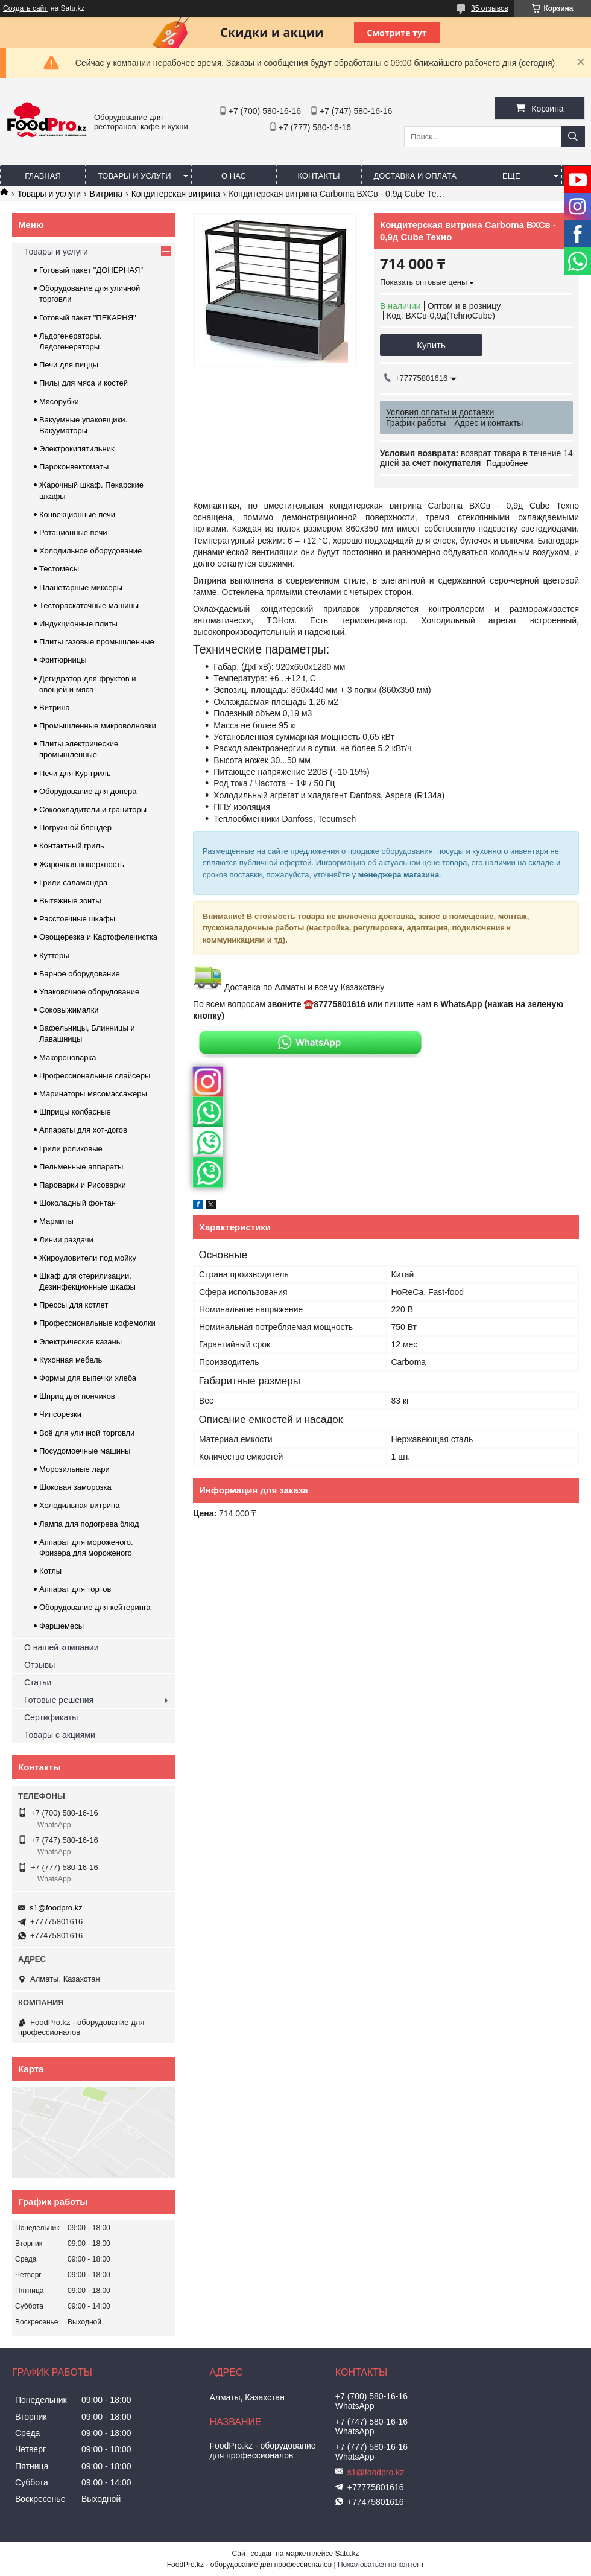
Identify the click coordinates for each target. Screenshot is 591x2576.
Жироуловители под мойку (87, 1257)
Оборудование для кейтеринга (95, 1607)
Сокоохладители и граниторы (93, 809)
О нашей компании (61, 1647)
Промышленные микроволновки (97, 725)
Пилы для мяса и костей (83, 382)
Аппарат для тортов (75, 1589)
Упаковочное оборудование (89, 991)
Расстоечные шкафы (77, 918)
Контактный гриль (71, 845)
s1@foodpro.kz (56, 1907)
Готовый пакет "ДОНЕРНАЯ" (91, 270)
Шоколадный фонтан (77, 1202)
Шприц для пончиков (77, 1396)
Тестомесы (59, 568)
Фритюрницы (63, 659)
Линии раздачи (66, 1239)
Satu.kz (347, 2553)
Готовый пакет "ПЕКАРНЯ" (87, 317)
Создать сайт (25, 8)
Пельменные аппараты (81, 1166)
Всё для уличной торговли (86, 1432)
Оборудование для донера (88, 791)
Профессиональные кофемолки (97, 1323)
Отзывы (39, 1665)
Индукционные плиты (78, 623)
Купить (431, 345)
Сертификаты (51, 1717)
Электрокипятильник (77, 448)
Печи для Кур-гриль (75, 773)
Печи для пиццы (68, 364)
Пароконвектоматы (74, 466)
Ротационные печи (73, 532)
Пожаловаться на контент (381, 2564)
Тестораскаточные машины (89, 605)
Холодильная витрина (79, 1505)
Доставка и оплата (415, 175)
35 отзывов (489, 8)
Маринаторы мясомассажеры (93, 1093)
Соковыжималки (69, 1009)
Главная (43, 175)
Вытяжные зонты (70, 900)
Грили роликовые (71, 1148)
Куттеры (54, 955)
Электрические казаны (80, 1341)
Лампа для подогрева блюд (89, 1523)
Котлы (50, 1571)
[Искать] (573, 136)
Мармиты (56, 1221)
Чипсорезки (60, 1414)
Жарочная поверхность (81, 864)
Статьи (37, 1682)
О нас (233, 175)
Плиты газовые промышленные (96, 641)
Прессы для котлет (73, 1304)
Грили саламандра (73, 882)
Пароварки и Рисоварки (82, 1184)
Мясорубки (59, 401)
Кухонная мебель (70, 1359)
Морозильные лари (74, 1469)
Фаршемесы (61, 1625)
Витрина (106, 194)
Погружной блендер (75, 827)
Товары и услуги (134, 175)
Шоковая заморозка (75, 1487)
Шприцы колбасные (75, 1111)
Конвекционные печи (77, 514)
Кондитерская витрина (175, 194)
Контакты (318, 175)
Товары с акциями (59, 1735)
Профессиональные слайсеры (94, 1075)
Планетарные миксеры (80, 587)
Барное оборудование (79, 973)
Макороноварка (67, 1057)
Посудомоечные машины (84, 1450)
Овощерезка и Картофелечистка (98, 936)
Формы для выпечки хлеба (87, 1377)
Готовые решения (58, 1700)
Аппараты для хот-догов (83, 1129)
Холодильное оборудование (90, 550)
